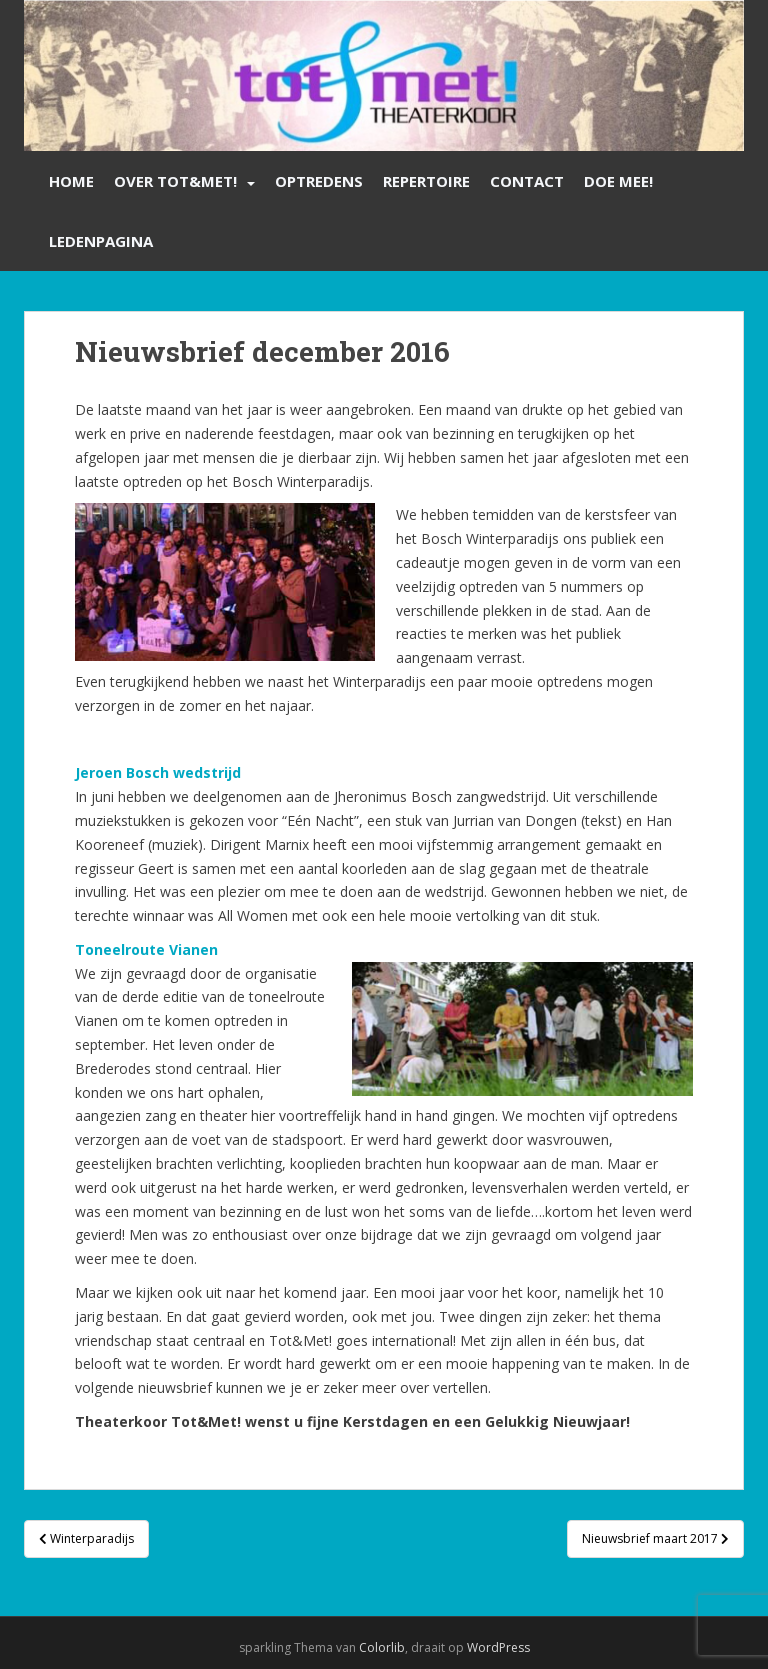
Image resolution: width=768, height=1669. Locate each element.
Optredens (319, 181)
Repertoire (426, 181)
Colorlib (382, 1647)
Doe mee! (618, 181)
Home (71, 181)
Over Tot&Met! (175, 181)
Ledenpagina (101, 241)
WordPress (498, 1647)
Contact (527, 181)
